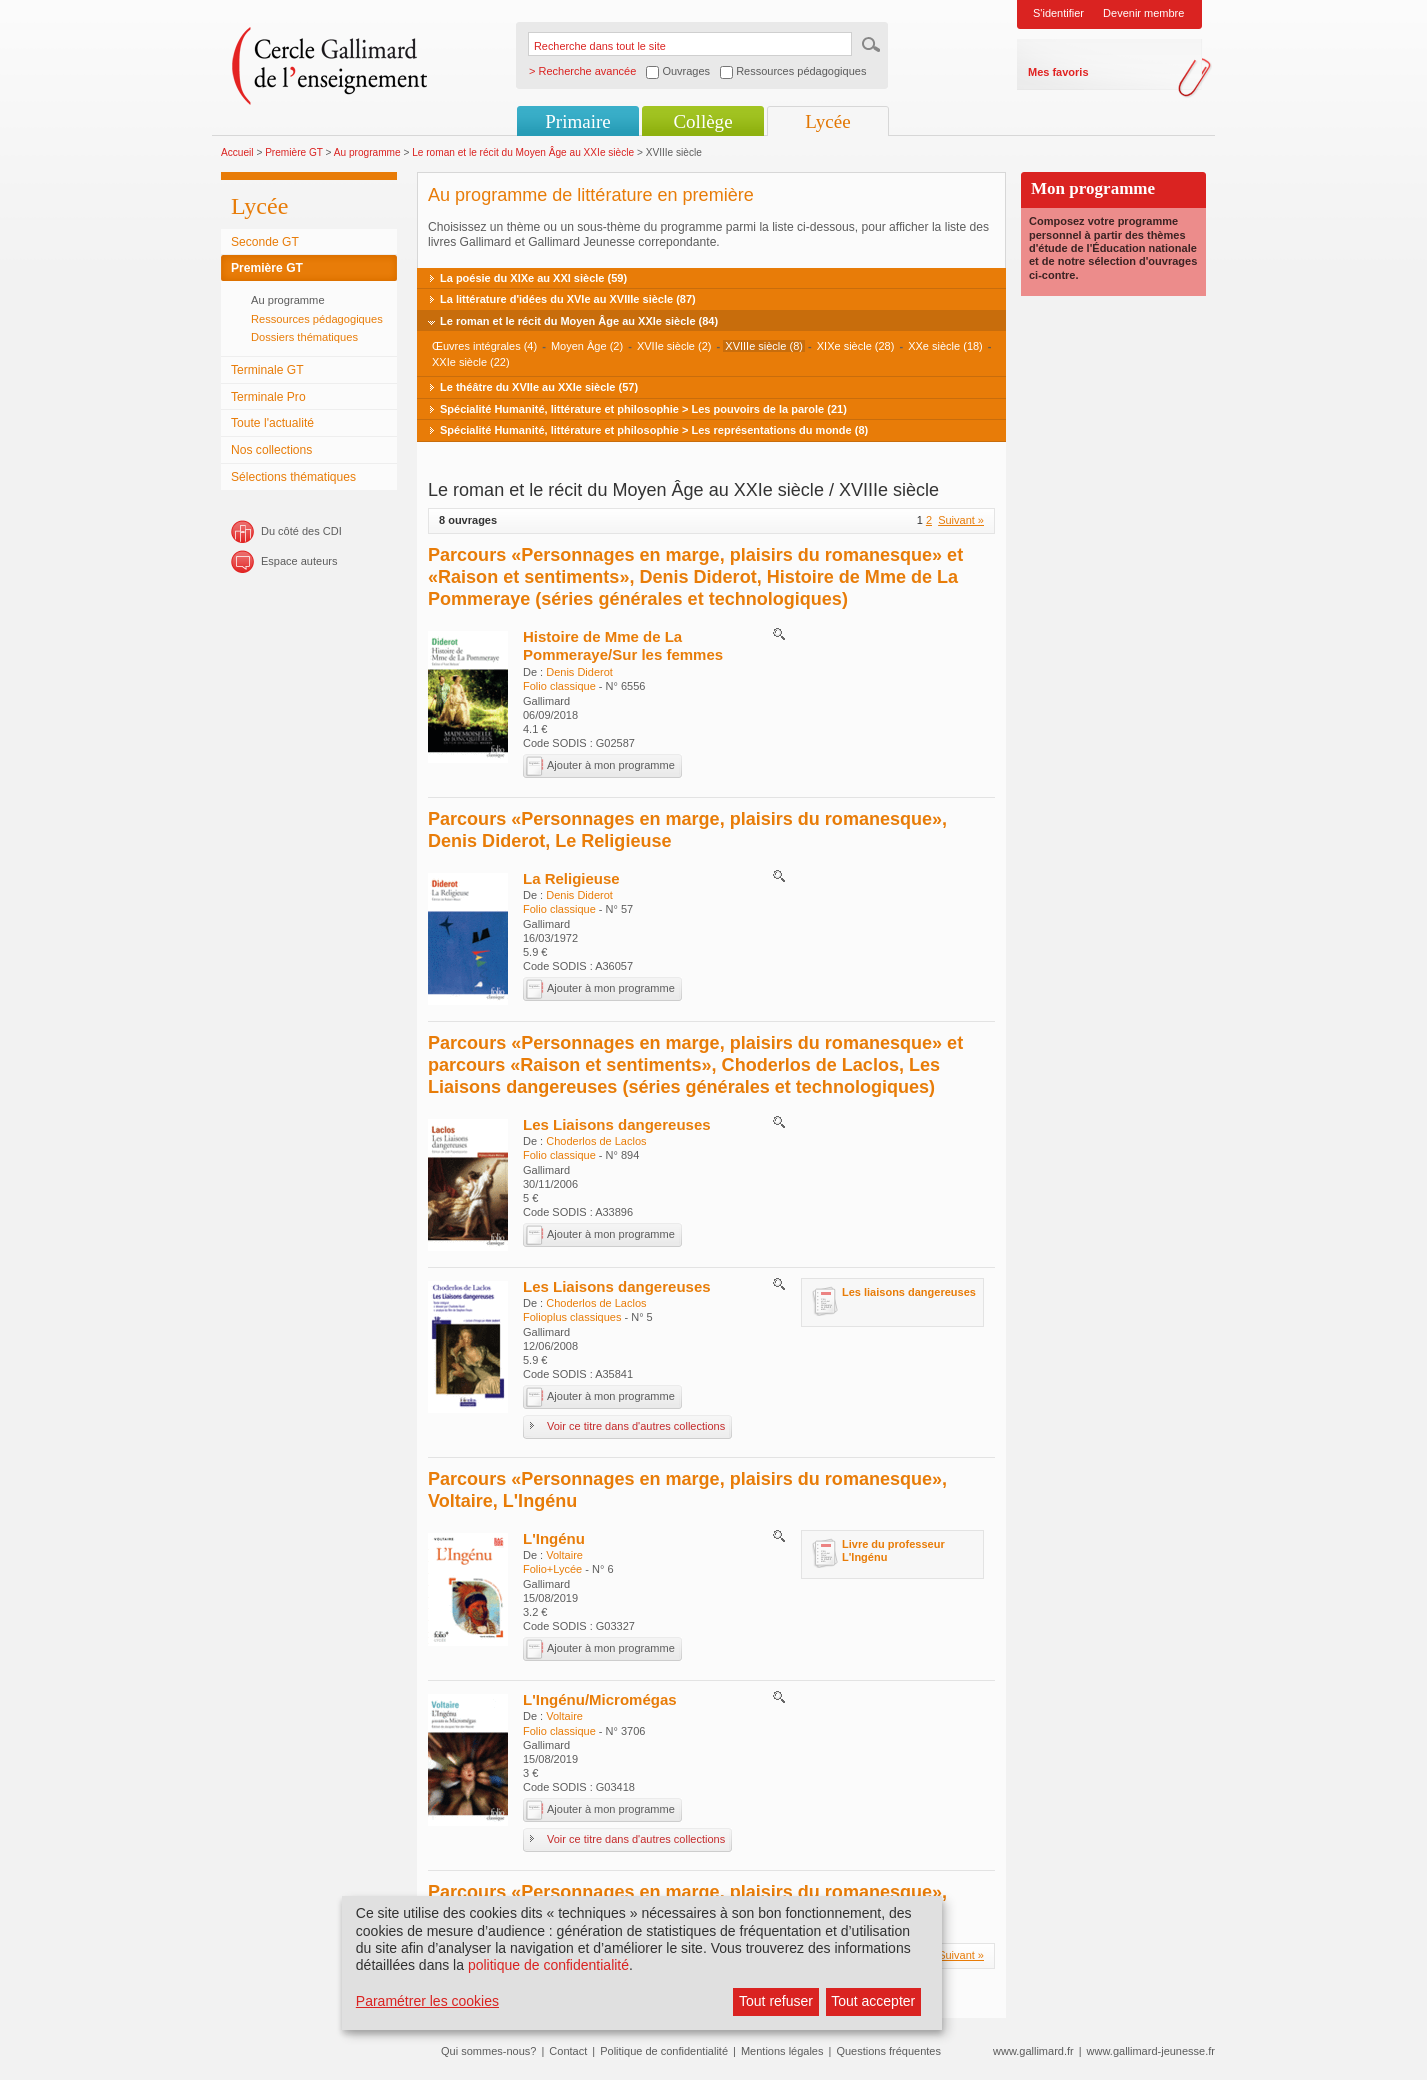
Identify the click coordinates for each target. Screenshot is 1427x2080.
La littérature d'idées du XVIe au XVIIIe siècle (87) (568, 299)
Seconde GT (265, 242)
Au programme (367, 152)
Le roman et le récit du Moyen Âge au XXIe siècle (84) (579, 321)
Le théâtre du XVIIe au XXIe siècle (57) (539, 387)
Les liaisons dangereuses (909, 1292)
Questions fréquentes (888, 2051)
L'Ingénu (554, 1538)
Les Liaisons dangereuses (617, 1124)
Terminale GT (267, 370)
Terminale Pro (268, 397)
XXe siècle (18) (945, 346)
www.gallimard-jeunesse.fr (1151, 2051)
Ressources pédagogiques (317, 319)
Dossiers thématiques (304, 337)
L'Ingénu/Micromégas (600, 1699)
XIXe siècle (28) (856, 346)
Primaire (577, 121)
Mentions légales (782, 2051)
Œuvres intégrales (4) (484, 346)
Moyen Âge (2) (587, 346)
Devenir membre (1143, 13)
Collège (702, 121)
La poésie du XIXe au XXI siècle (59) (533, 278)
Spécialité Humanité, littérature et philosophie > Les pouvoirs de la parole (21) (643, 409)
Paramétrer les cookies (427, 2001)
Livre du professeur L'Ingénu (893, 1550)
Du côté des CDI (301, 531)
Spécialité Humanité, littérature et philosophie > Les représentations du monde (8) (654, 430)
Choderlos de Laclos (596, 1141)
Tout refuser (776, 2001)
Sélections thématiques (293, 477)
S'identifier (1058, 13)
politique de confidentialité (548, 1965)
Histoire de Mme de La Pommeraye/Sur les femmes (623, 645)
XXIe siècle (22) (471, 362)
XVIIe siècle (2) (674, 346)
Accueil (237, 152)
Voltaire (564, 1555)
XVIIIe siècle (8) (764, 346)
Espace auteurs (299, 561)
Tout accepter (873, 2001)
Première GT (294, 152)
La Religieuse (571, 878)
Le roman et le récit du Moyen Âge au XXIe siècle (523, 152)
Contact (568, 2051)
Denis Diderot (579, 672)
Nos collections (271, 450)
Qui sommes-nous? (488, 2051)
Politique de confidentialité (664, 2051)
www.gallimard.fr (1033, 2051)
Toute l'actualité (272, 423)
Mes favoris (1058, 72)
